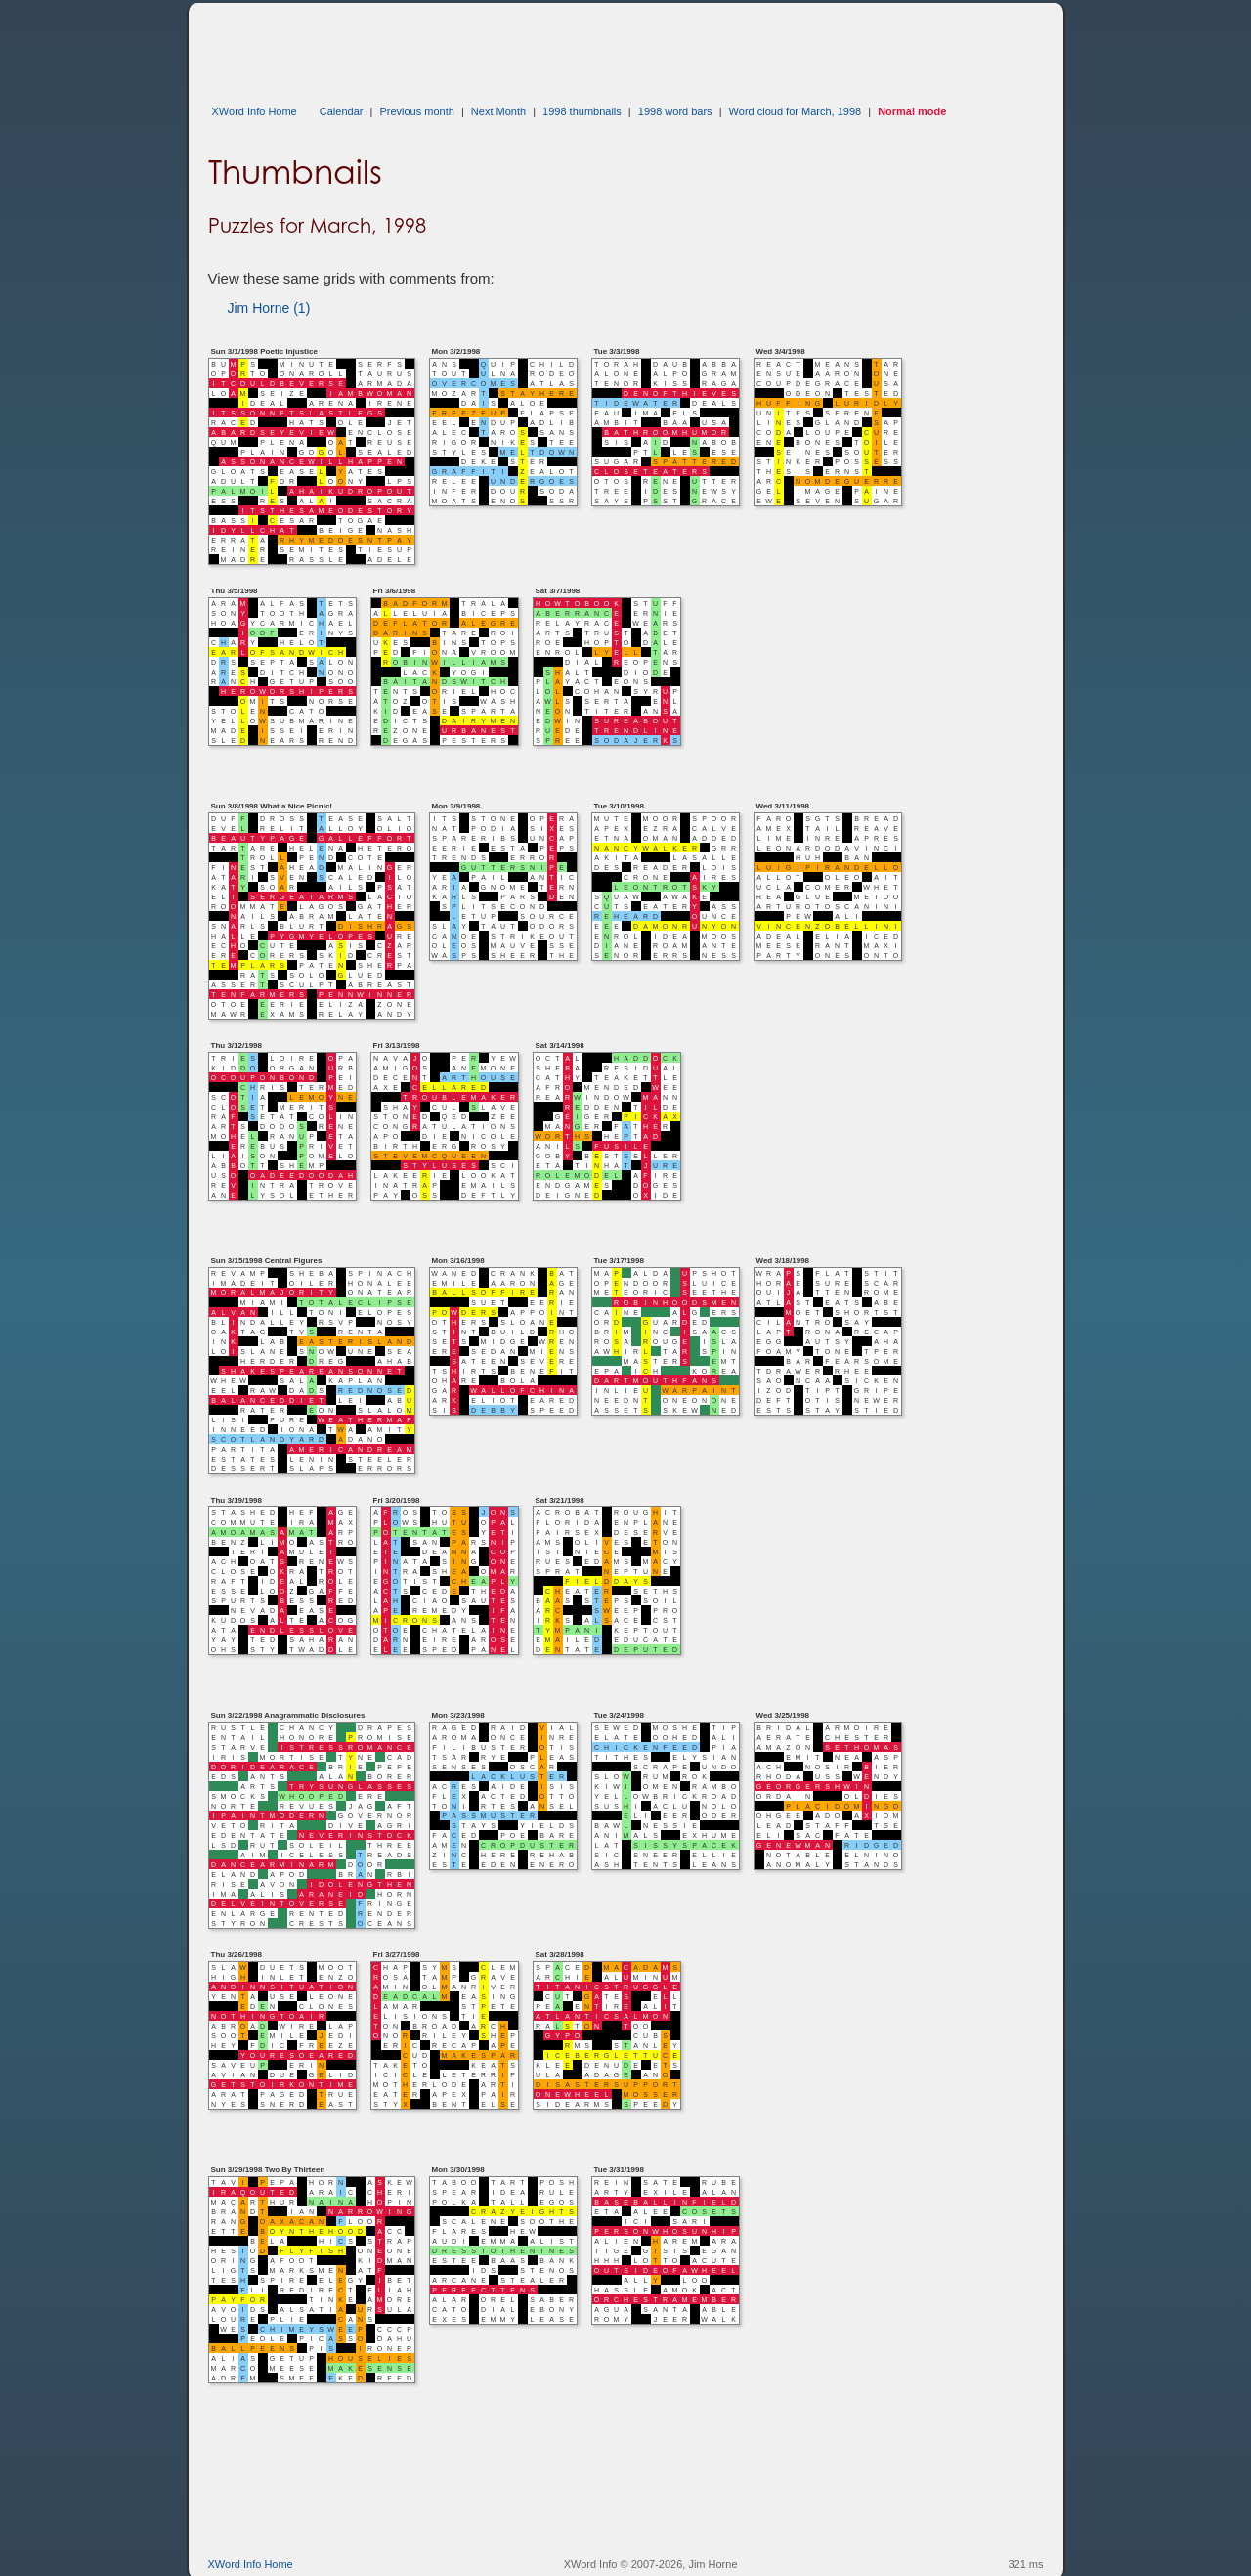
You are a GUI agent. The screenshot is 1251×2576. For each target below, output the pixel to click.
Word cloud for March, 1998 (795, 111)
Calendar (342, 111)
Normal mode (912, 111)
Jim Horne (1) (269, 308)
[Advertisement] (564, 47)
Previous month (416, 111)
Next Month (498, 111)
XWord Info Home (254, 111)
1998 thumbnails (582, 111)
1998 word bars (675, 111)
